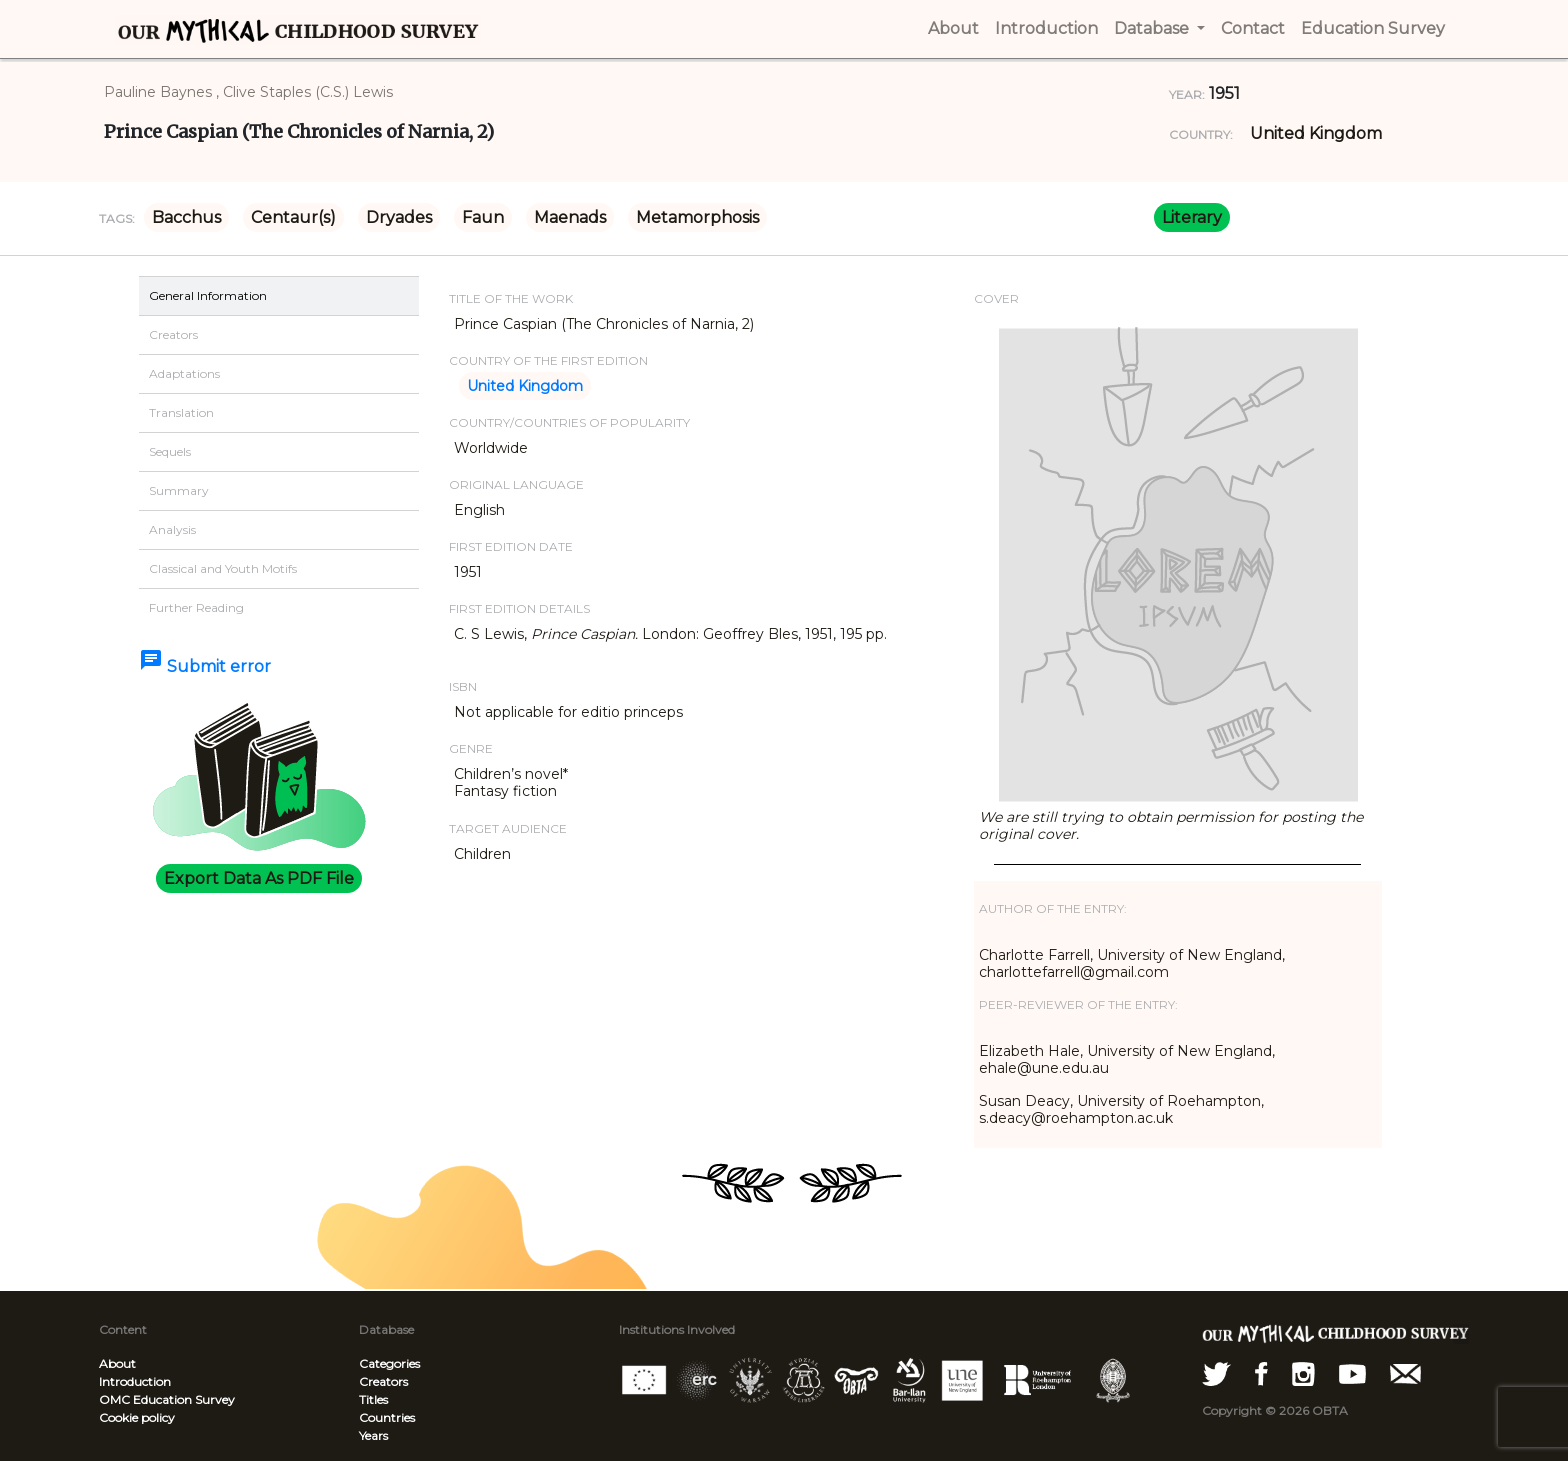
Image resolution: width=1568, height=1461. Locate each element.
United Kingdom (1316, 133)
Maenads (570, 217)
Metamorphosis (697, 217)
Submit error (205, 666)
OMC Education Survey (167, 1399)
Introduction (135, 1381)
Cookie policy (137, 1417)
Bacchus (186, 217)
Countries (387, 1417)
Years (373, 1435)
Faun (483, 217)
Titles (373, 1399)
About (117, 1363)
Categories (389, 1363)
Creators (383, 1381)
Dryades (399, 217)
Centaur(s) (293, 217)
